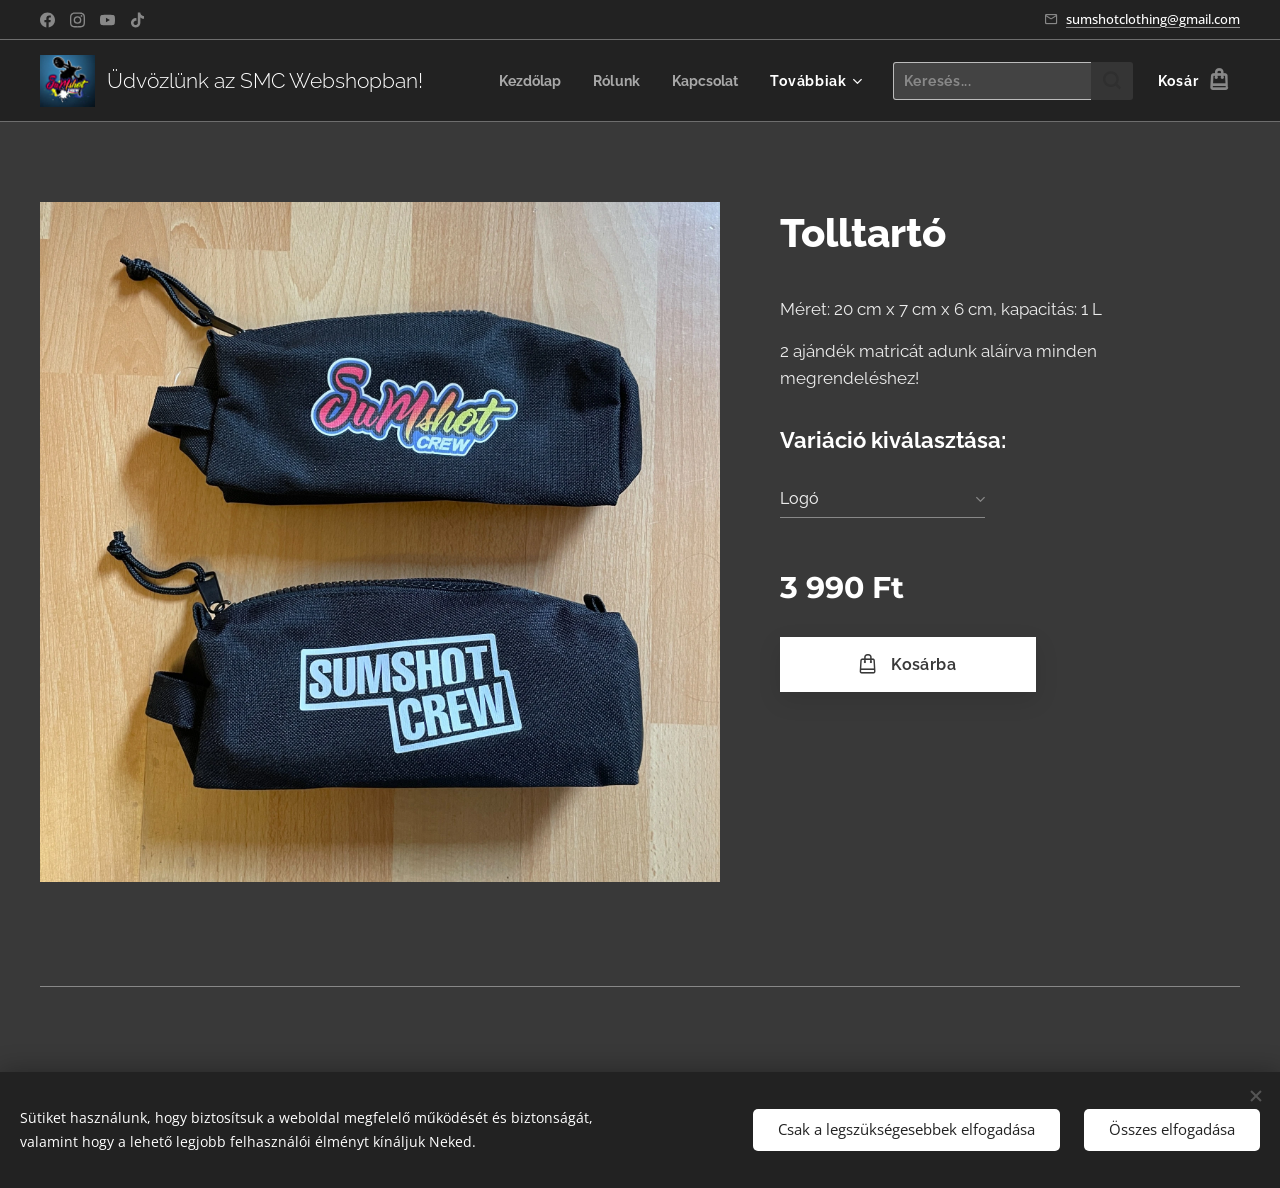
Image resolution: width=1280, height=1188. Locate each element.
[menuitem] (523, 81)
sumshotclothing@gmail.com (1153, 19)
